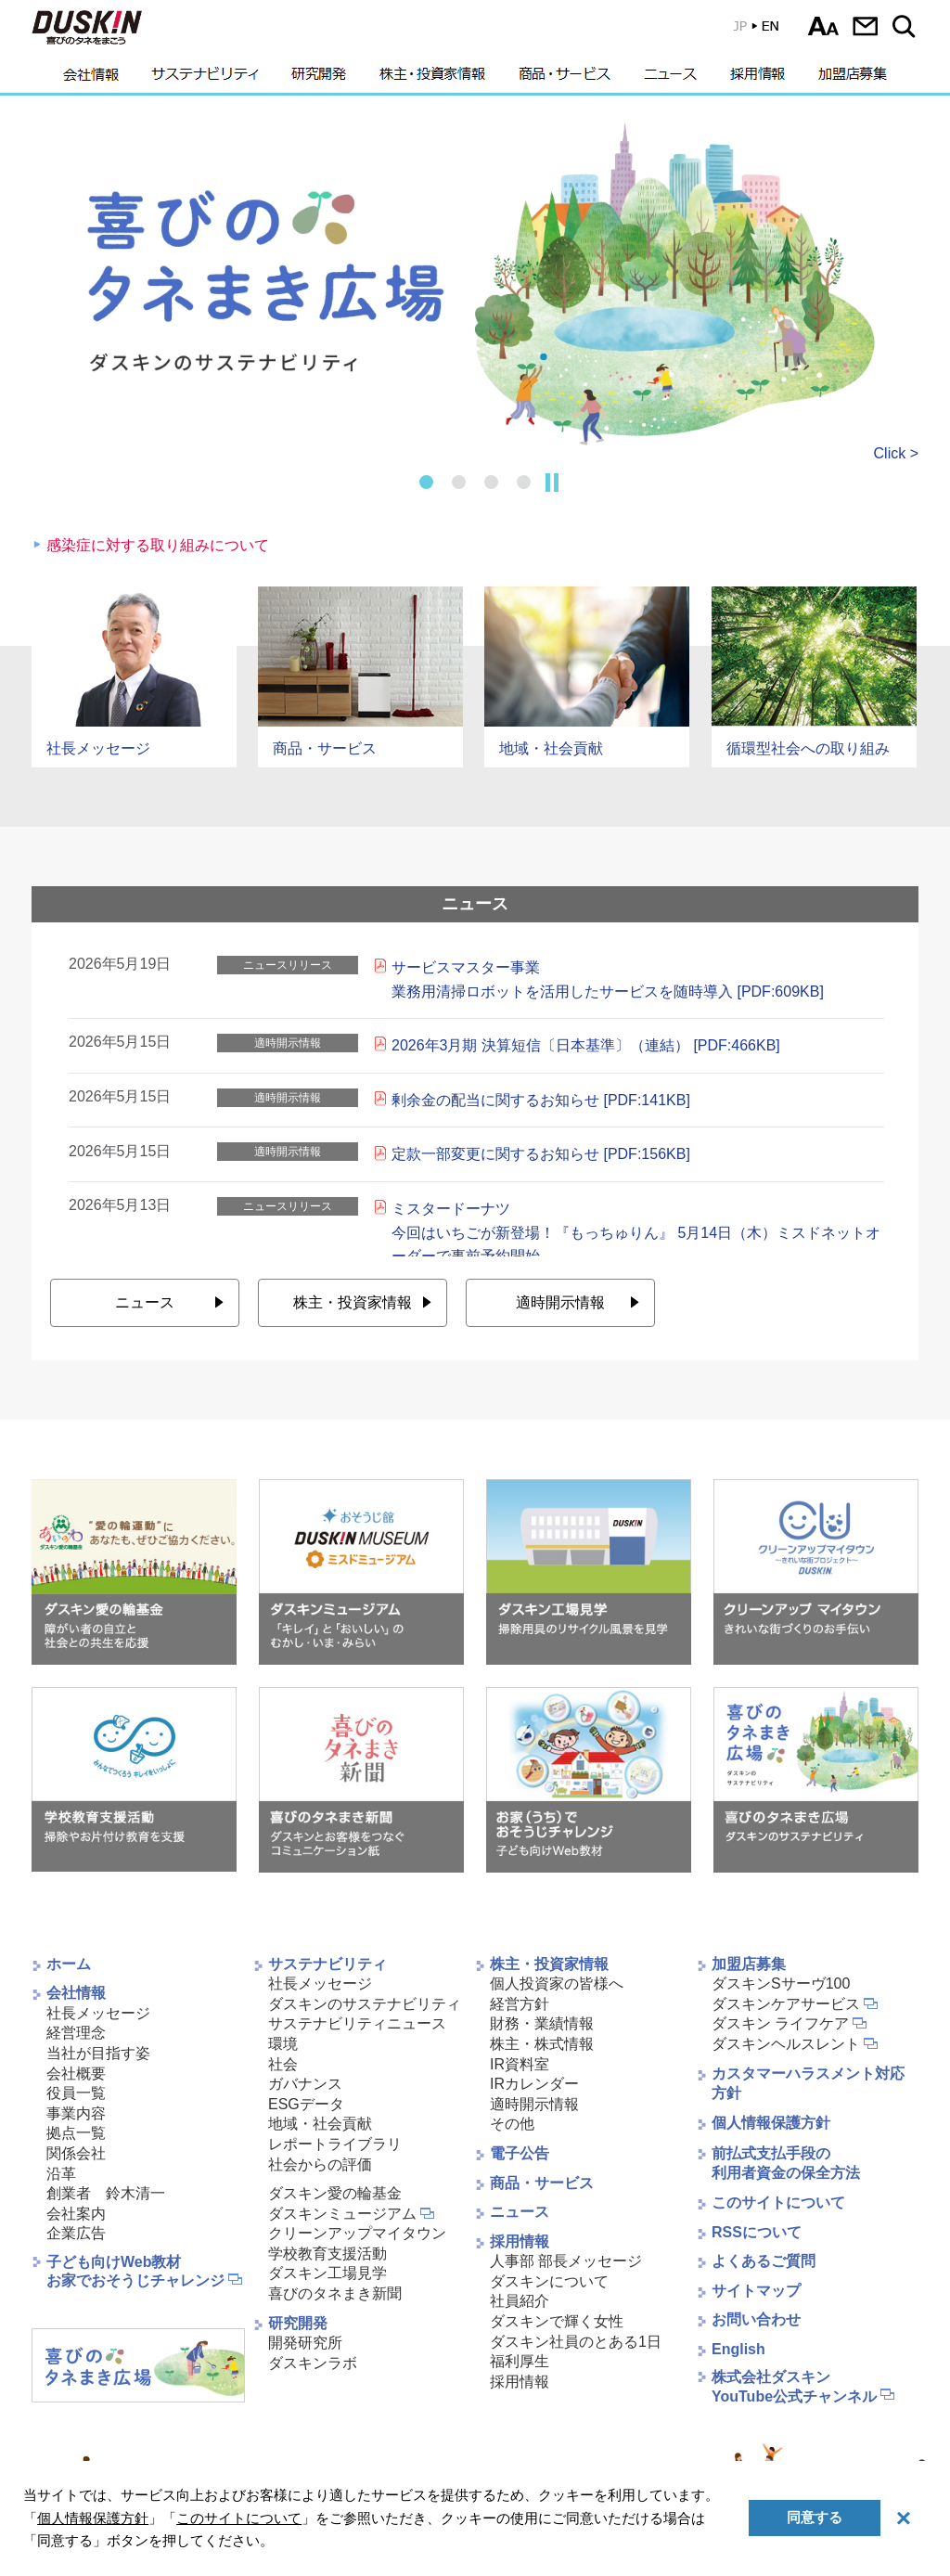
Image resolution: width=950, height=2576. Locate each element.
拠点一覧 (76, 2133)
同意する (814, 2517)
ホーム (68, 1964)
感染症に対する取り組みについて (157, 545)
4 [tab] (524, 482)
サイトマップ (756, 2291)
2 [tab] (459, 482)
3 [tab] (491, 482)
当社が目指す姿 (98, 2053)
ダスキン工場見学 (327, 2273)
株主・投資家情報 (432, 79)
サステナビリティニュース (357, 2023)
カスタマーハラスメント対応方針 (808, 2084)
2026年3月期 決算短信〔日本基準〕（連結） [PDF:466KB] (586, 1045)
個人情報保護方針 (771, 2123)
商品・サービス (564, 79)
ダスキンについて (549, 2281)
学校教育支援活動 (327, 2253)
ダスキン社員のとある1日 (575, 2342)
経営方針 (519, 2004)
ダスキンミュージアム (342, 2214)
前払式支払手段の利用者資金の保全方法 (786, 2163)
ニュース (670, 79)
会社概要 (76, 2073)
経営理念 (76, 2033)
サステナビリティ (205, 79)
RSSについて (757, 2232)
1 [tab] (426, 482)
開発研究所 (305, 2343)
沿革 (61, 2174)
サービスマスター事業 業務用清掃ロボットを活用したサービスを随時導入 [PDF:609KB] (608, 979)
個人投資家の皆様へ (556, 1983)
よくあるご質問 (763, 2261)
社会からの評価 (320, 2164)
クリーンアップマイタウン (357, 2233)
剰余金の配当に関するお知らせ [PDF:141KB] (541, 1100)
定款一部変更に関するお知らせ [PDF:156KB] (541, 1154)
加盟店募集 (852, 79)
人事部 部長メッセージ (566, 2261)
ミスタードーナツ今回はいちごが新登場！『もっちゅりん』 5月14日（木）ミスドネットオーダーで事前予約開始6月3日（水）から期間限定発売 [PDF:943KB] (636, 1244)
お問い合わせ (865, 26)
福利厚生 (519, 2361)
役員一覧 (76, 2093)
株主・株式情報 (542, 2044)
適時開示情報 (560, 1302)
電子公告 (519, 2153)
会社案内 (76, 2214)
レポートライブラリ (335, 2144)
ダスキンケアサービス (786, 2004)
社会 (283, 2064)
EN (743, 30)
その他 (512, 2124)
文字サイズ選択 (823, 26)
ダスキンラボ (312, 2363)
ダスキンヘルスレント (786, 2044)
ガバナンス (305, 2084)
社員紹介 (519, 2301)
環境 (283, 2044)
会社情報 (91, 79)
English (738, 2349)
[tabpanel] (475, 283)
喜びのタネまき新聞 (335, 2293)
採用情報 (757, 79)
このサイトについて (778, 2202)
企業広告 (76, 2233)
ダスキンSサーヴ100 (781, 1983)
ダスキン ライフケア (780, 2023)
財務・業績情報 (542, 2023)
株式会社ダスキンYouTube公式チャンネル (794, 2386)
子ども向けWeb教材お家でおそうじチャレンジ (135, 2271)
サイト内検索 (907, 26)
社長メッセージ (98, 2013)
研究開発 (318, 79)
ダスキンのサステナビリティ (364, 2004)
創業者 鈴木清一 (105, 2193)
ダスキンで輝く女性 (556, 2321)
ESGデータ (306, 2104)
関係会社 (76, 2153)
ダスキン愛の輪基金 (335, 2193)
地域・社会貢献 (320, 2124)
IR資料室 (519, 2064)
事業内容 (76, 2113)
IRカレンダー (534, 2084)
